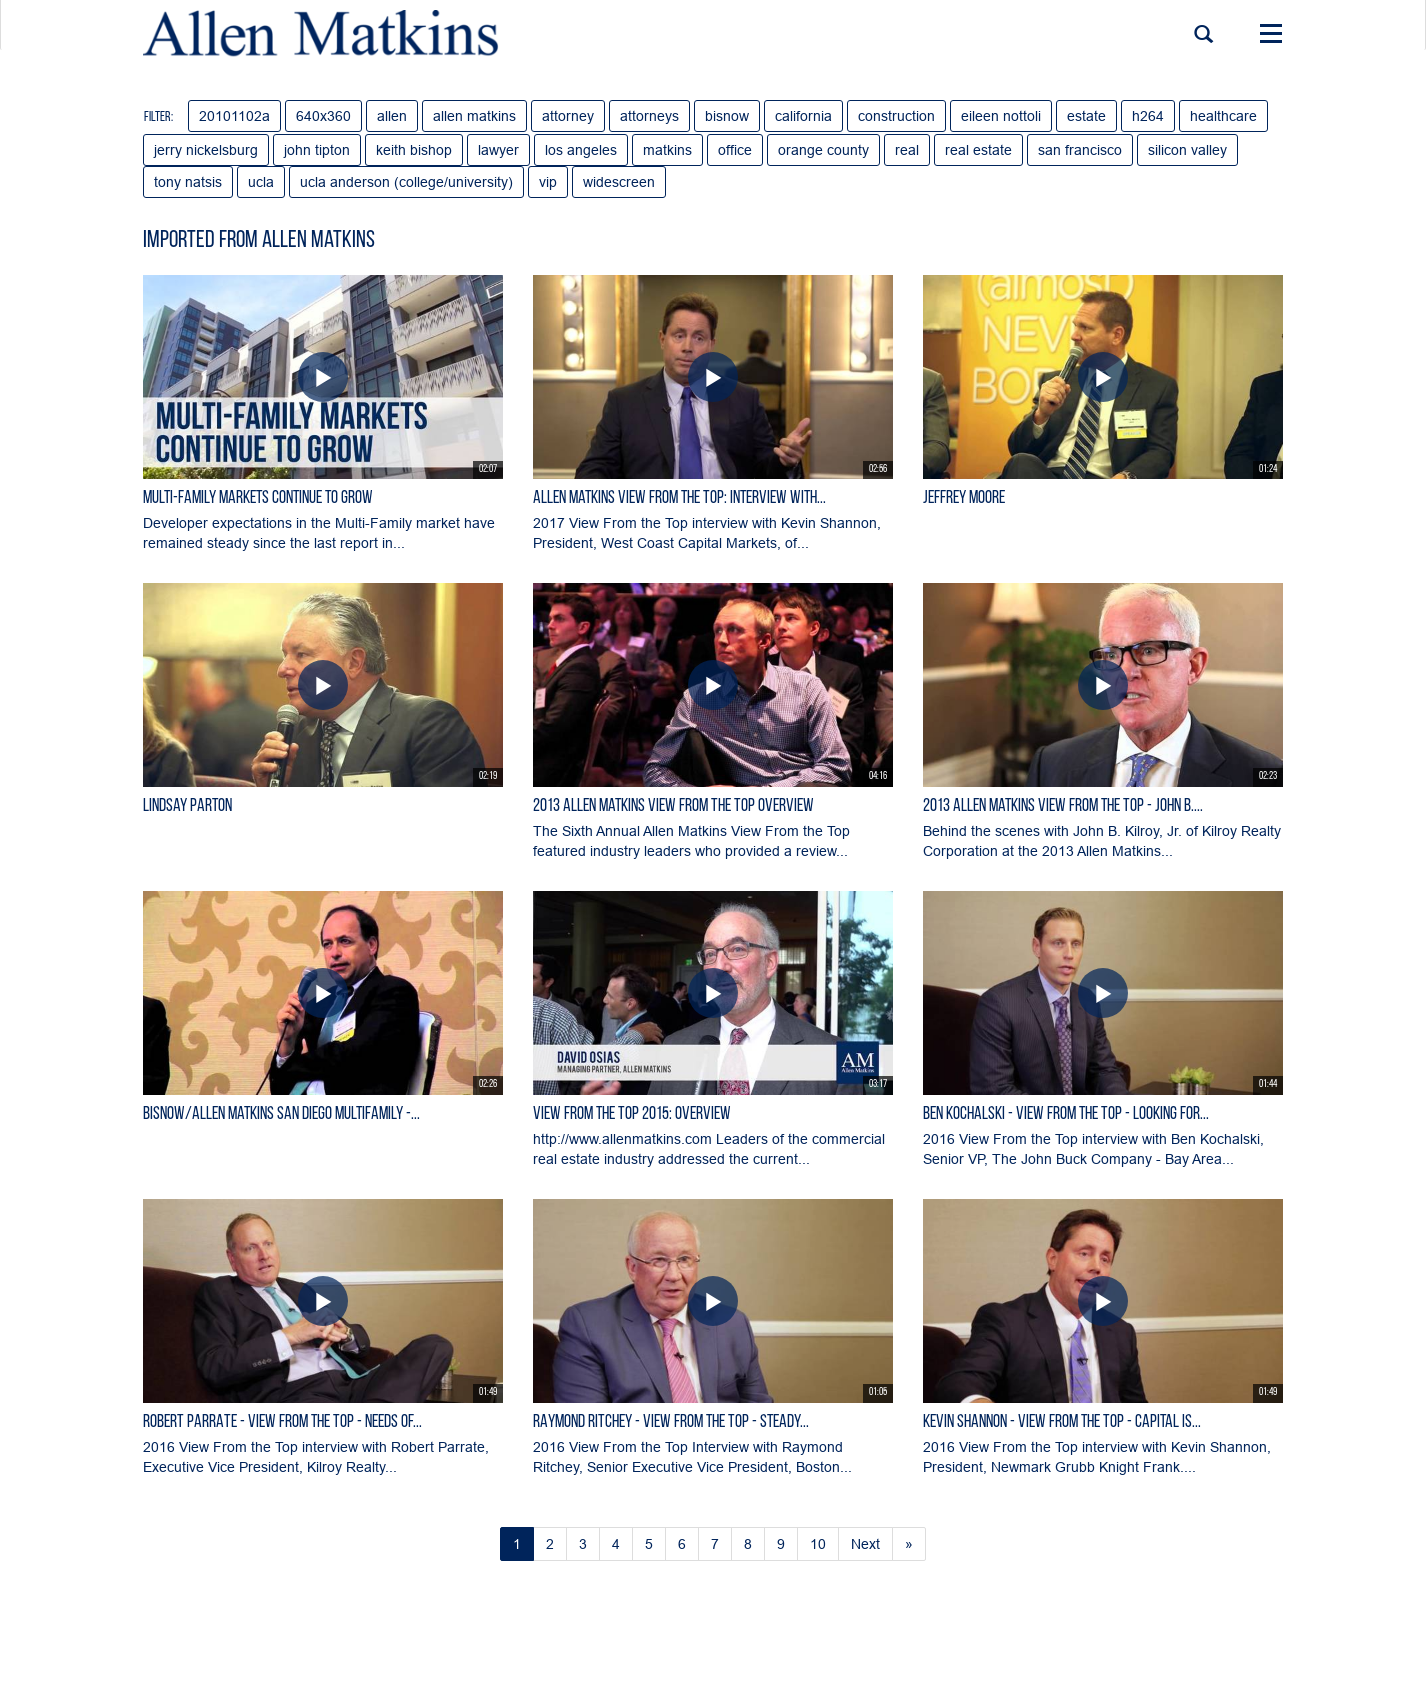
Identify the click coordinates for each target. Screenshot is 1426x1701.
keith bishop (414, 150)
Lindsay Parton (187, 806)
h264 (1148, 116)
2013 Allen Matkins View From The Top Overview (673, 806)
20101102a (234, 116)
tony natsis (188, 182)
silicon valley (1187, 150)
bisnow (727, 116)
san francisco (1080, 150)
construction (896, 116)
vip (548, 182)
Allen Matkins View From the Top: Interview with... (679, 498)
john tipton (317, 150)
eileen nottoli (1001, 116)
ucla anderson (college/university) (406, 182)
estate (1086, 116)
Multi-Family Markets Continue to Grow (258, 498)
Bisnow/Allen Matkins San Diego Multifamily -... (281, 1114)
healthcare (1223, 116)
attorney (568, 116)
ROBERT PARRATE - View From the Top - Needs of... (282, 1422)
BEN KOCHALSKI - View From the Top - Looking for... (1066, 1114)
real (907, 150)
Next (865, 1544)
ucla (261, 182)
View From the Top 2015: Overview (632, 1114)
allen (392, 116)
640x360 (323, 116)
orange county (823, 150)
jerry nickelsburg (206, 150)
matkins (667, 150)
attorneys (649, 116)
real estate (978, 150)
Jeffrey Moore (964, 498)
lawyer (498, 150)
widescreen (619, 182)
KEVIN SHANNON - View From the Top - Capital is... (1062, 1422)
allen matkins (474, 116)
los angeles (581, 150)
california (803, 116)
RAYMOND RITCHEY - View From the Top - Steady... (671, 1422)
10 (818, 1544)
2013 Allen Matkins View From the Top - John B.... (1063, 806)
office (735, 150)
